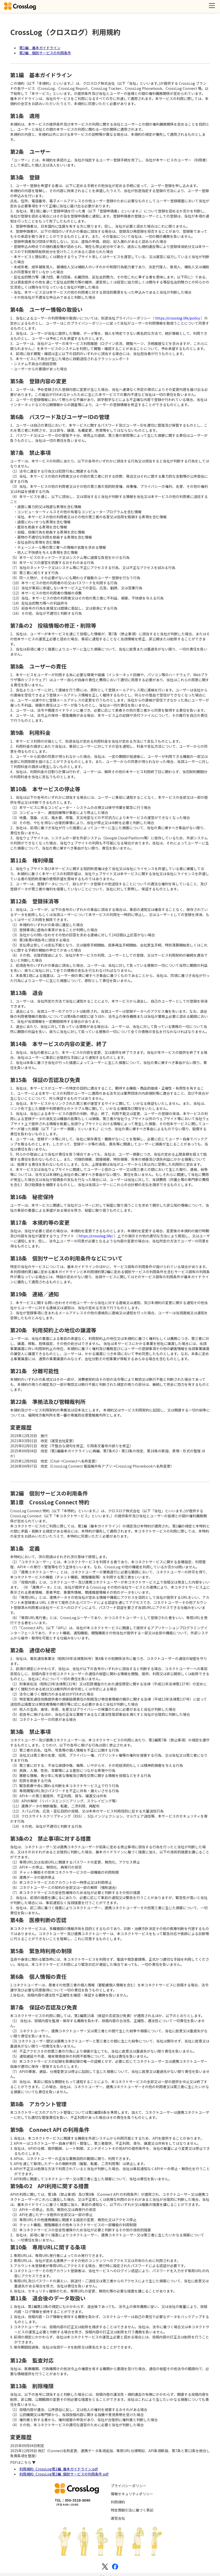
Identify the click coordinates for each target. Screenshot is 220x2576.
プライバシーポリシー (128, 2485)
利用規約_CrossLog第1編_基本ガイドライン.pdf (58, 2468)
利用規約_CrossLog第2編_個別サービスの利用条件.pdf (63, 2474)
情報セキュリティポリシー (132, 2493)
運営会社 (118, 2518)
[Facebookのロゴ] (115, 2567)
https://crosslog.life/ (95, 1235)
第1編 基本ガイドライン (39, 47)
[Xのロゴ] (105, 2567)
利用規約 (118, 2501)
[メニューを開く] (212, 6)
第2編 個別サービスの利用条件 (45, 52)
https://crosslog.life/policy (177, 318)
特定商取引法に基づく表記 (132, 2510)
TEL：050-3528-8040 (72, 2500)
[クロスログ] (20, 6)
